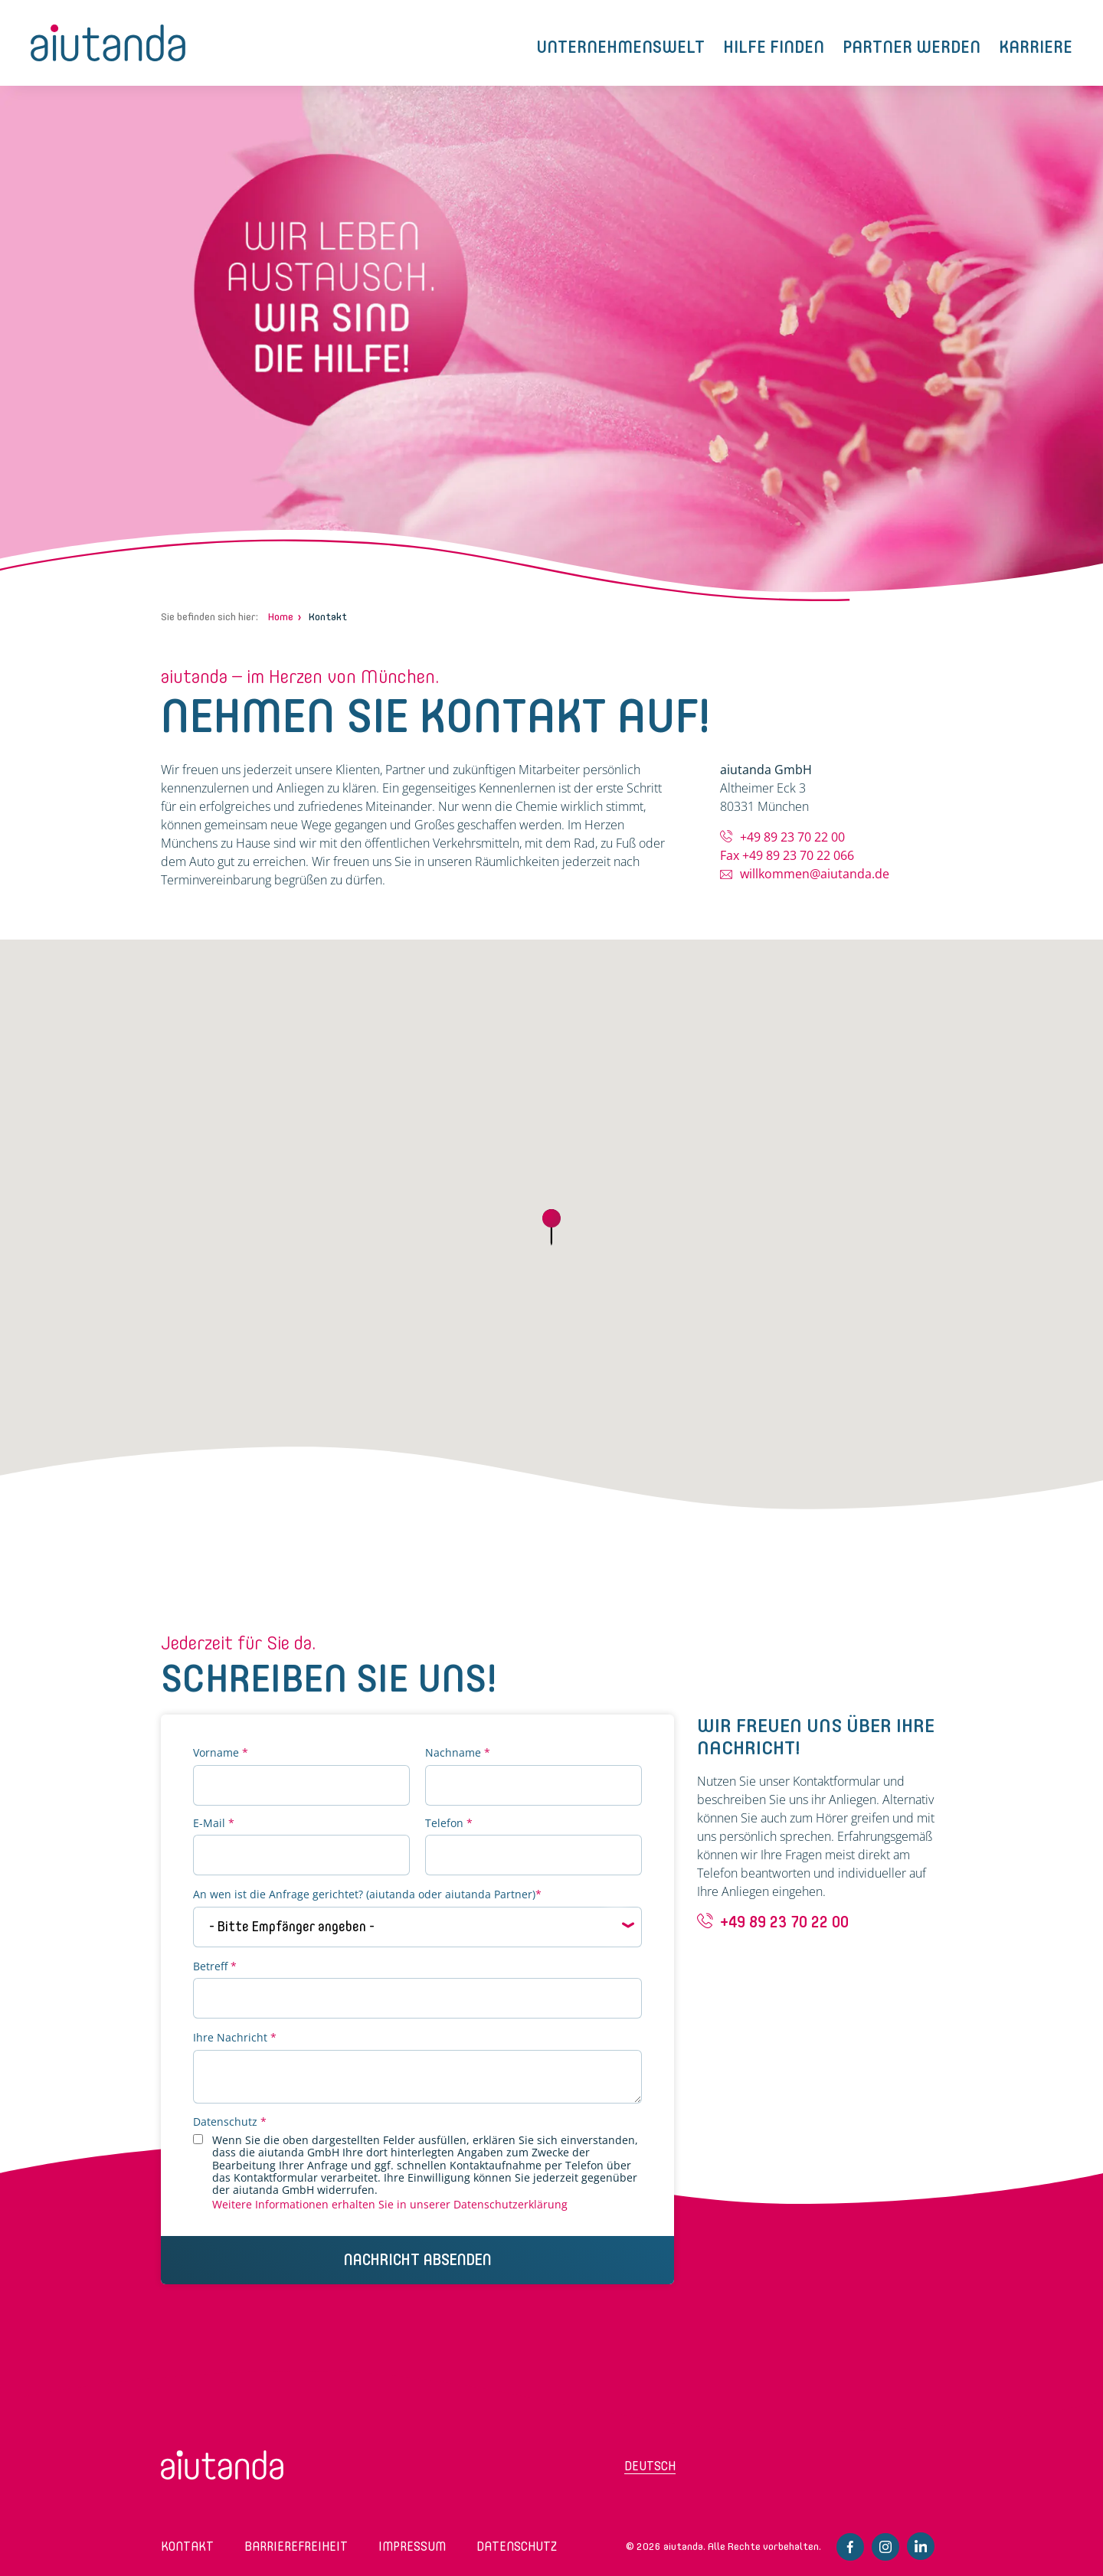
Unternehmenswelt (620, 47)
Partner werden (911, 47)
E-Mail (213, 1823)
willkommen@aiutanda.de (814, 873)
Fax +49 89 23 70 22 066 (787, 855)
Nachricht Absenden (418, 2260)
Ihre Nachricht (235, 2038)
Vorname (220, 1753)
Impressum (412, 2546)
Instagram (885, 2547)
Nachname (457, 1753)
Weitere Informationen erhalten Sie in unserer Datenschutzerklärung (390, 2204)
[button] (551, 1227)
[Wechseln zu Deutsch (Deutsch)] (685, 2471)
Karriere (1035, 47)
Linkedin (920, 2546)
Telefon (449, 1823)
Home (280, 616)
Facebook (850, 2547)
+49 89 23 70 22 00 (792, 837)
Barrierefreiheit (296, 2546)
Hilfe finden (773, 47)
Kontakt (187, 2546)
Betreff (215, 1966)
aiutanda (108, 43)
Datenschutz (230, 2122)
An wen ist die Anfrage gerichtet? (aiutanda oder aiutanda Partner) (367, 1894)
